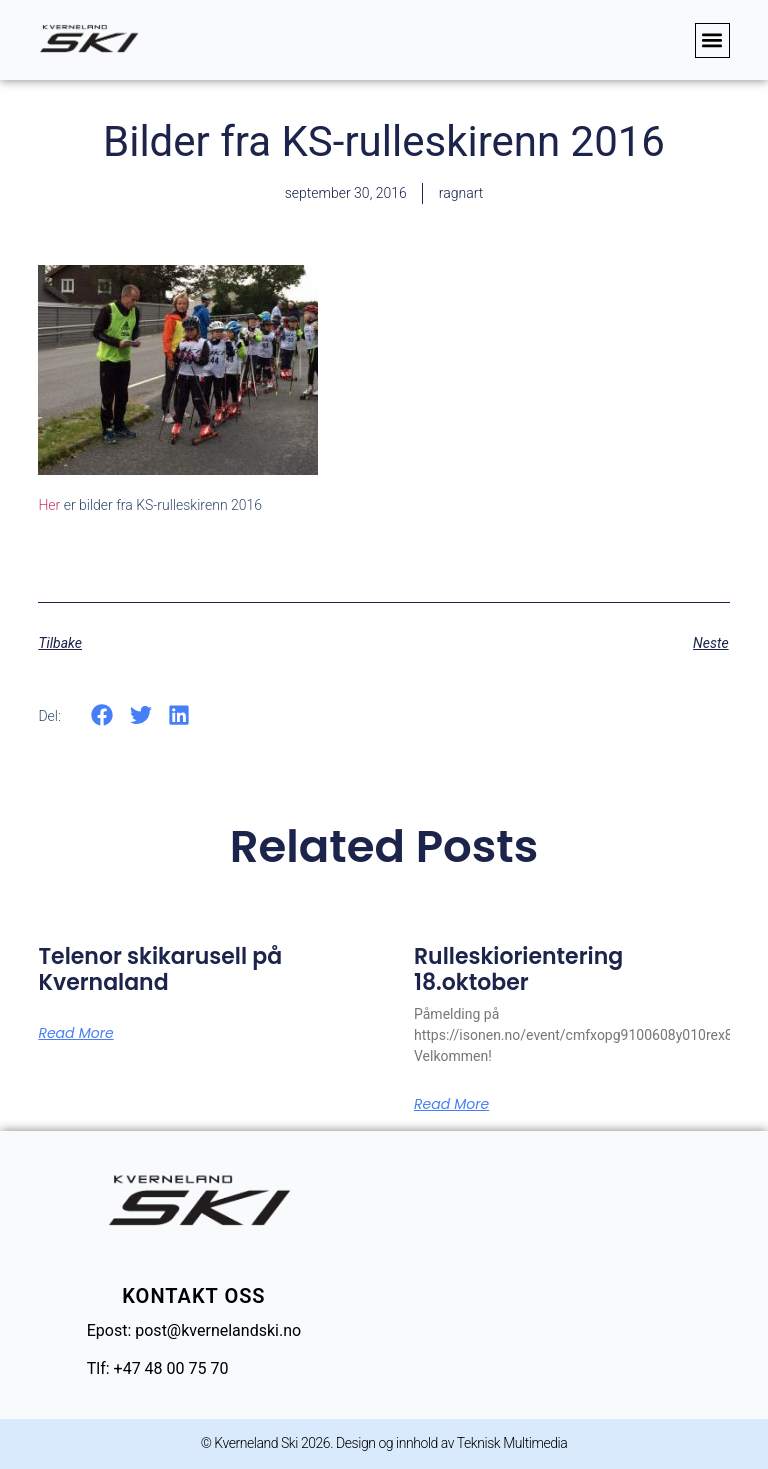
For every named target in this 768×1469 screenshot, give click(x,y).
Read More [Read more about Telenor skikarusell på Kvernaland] (75, 1033)
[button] (712, 40)
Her (49, 505)
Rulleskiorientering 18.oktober (518, 969)
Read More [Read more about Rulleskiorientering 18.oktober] (451, 1104)
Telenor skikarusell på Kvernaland (160, 969)
